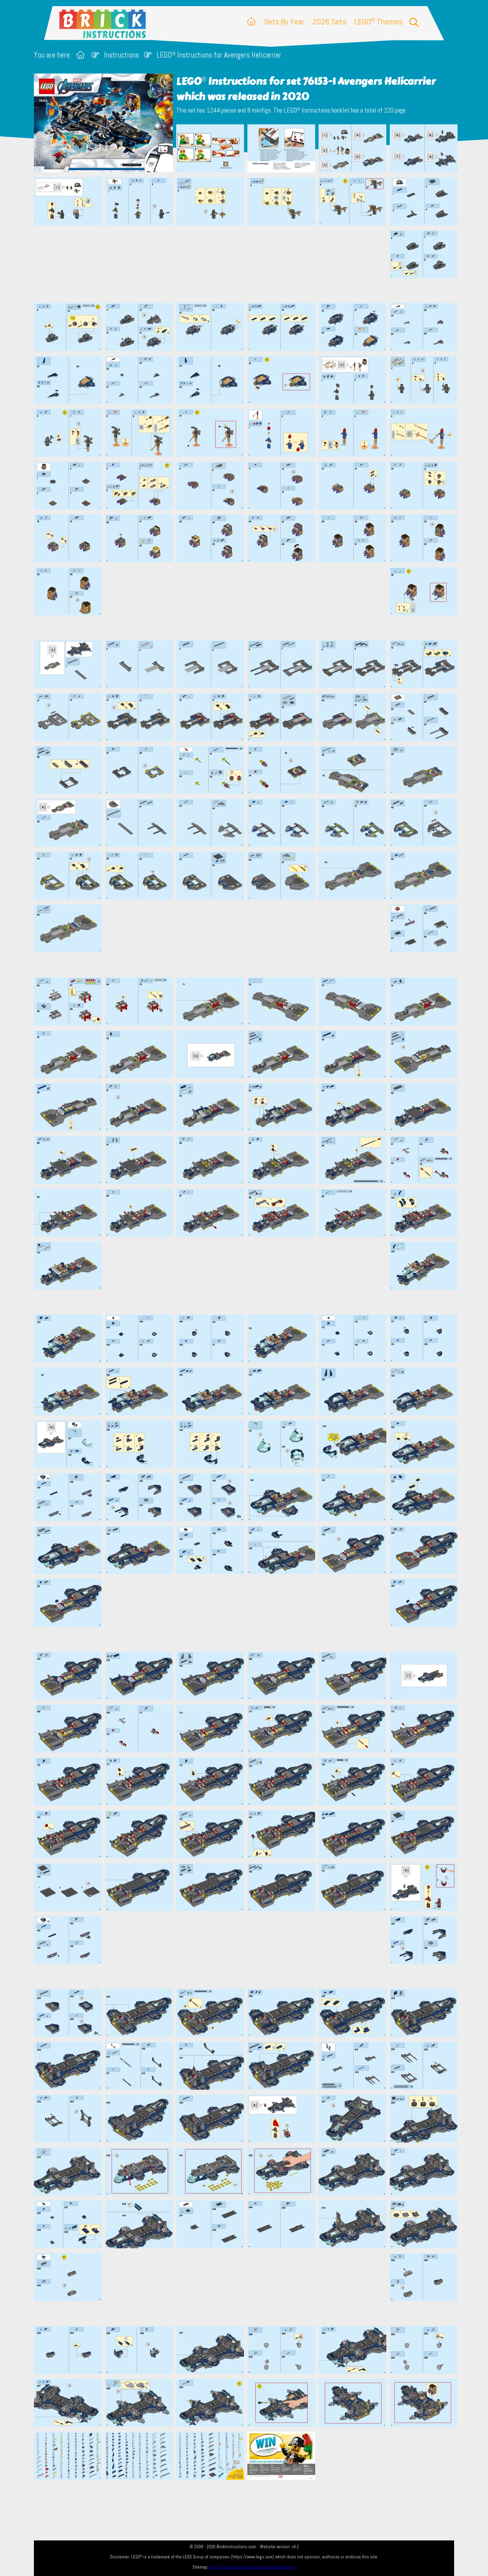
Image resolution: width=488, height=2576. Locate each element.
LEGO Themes (378, 21)
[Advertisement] (247, 264)
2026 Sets (329, 21)
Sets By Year (284, 21)
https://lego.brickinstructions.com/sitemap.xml (252, 2567)
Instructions (121, 55)
